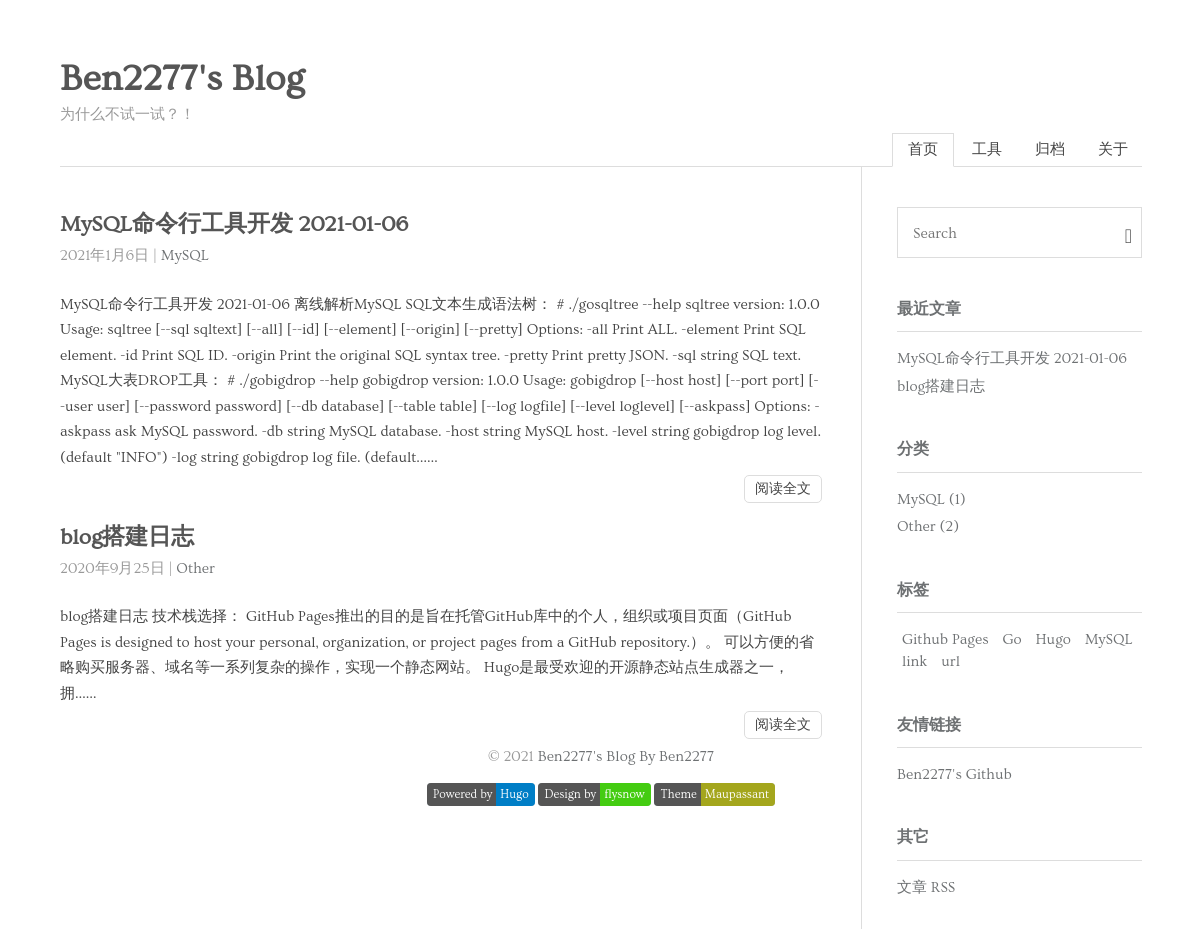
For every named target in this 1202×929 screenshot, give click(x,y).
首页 (923, 149)
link (914, 661)
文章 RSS (926, 887)
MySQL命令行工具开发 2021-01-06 (234, 224)
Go (1011, 639)
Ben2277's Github (954, 774)
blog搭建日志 (127, 537)
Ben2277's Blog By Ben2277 (626, 756)
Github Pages (945, 639)
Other (195, 568)
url (950, 661)
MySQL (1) (931, 499)
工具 (987, 149)
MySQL (185, 255)
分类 (913, 449)
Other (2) (928, 526)
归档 (1050, 149)
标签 (913, 590)
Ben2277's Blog (182, 79)
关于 (1113, 149)
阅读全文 (783, 489)
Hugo (1052, 639)
